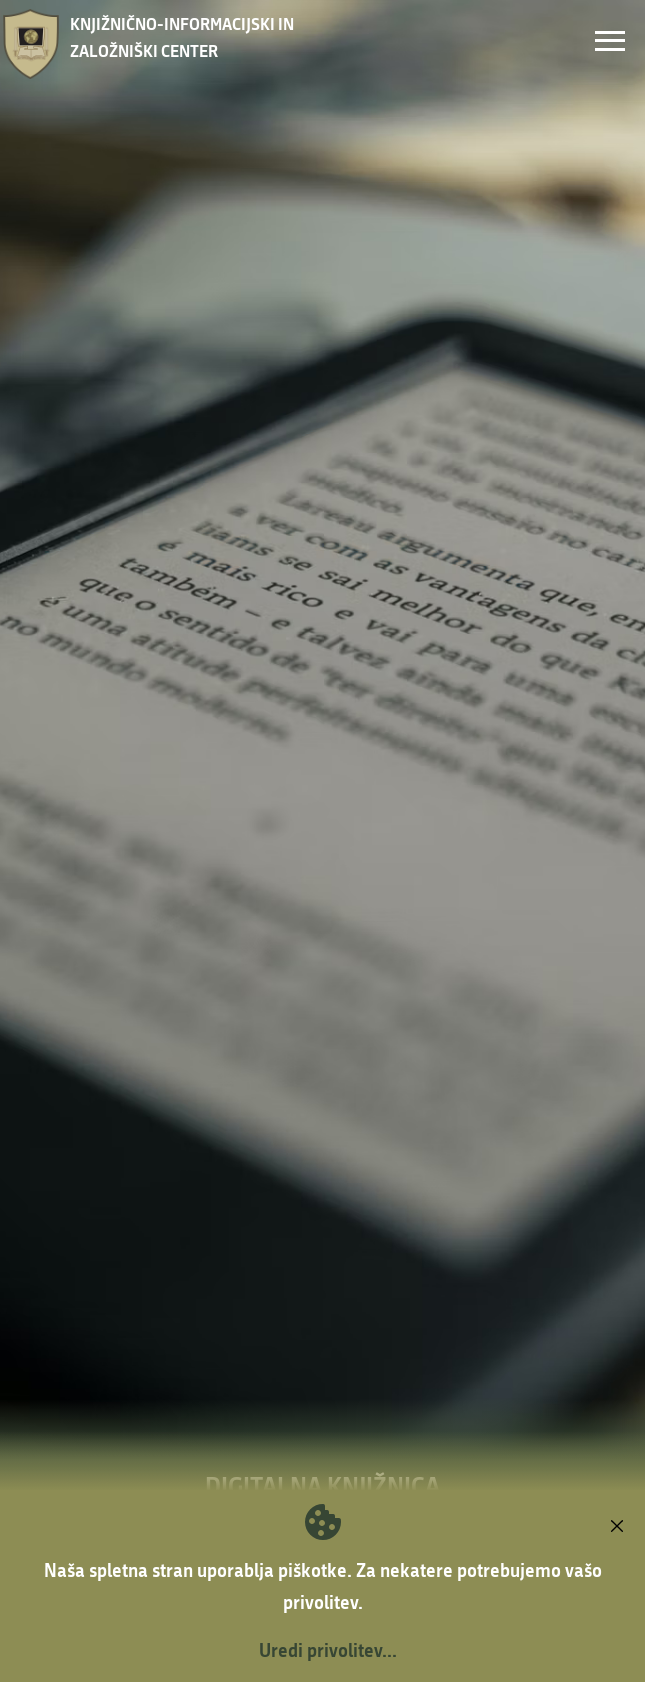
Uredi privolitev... (328, 1650)
